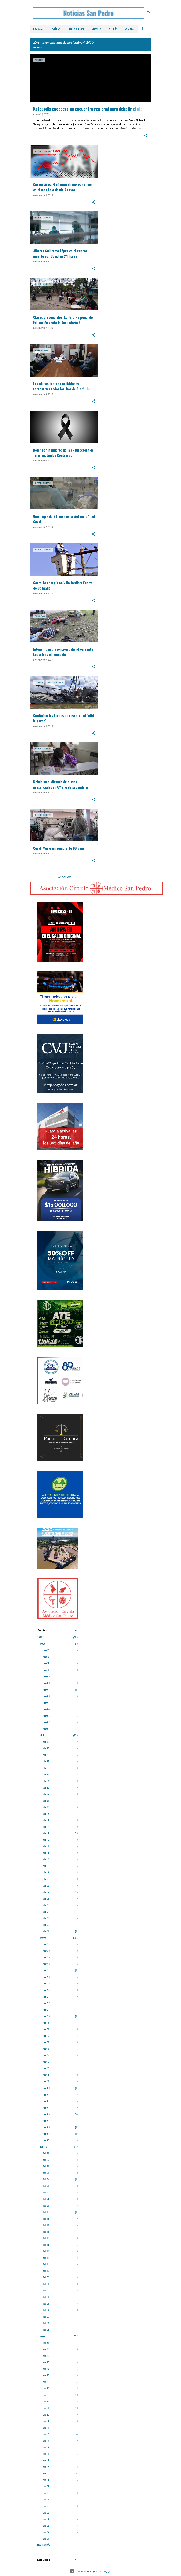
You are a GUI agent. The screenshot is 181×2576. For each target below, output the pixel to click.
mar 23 (46, 1996)
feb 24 (46, 2179)
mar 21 (46, 2009)
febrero (43, 2146)
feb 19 (46, 2212)
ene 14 (46, 2453)
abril (42, 1735)
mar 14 (46, 2055)
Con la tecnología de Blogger (91, 2571)
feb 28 (46, 2153)
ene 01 (46, 2538)
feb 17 (46, 2225)
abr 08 (46, 1885)
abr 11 (45, 1866)
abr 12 (46, 1859)
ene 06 (46, 2506)
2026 (39, 1637)
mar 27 (46, 1970)
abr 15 (46, 1839)
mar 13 (46, 2062)
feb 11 (46, 2264)
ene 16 (46, 2440)
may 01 (46, 1728)
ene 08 (46, 2493)
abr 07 (46, 1892)
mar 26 (46, 1977)
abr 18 (46, 1820)
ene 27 (46, 2369)
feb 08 (46, 2284)
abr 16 (46, 1833)
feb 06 (46, 2297)
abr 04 (46, 1911)
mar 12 (46, 2068)
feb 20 (46, 2205)
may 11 (46, 1663)
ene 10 (46, 2480)
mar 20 (46, 2016)
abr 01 (46, 1931)
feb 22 (46, 2192)
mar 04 (46, 2120)
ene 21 (46, 2408)
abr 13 (46, 1853)
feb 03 (46, 2316)
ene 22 (46, 2401)
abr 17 (46, 1826)
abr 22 (46, 1794)
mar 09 (46, 2088)
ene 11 (45, 2473)
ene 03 (46, 2525)
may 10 (46, 1670)
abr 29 (46, 1748)
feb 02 (46, 2323)
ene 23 (46, 2395)
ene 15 (46, 2447)
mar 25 (46, 1983)
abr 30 (46, 1742)
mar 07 (46, 2101)
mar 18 (46, 2029)
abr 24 (46, 1781)
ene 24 (46, 2388)
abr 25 (46, 1774)
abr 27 (46, 1761)
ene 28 (46, 2362)
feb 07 (46, 2290)
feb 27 (46, 2160)
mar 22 (46, 2003)
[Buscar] (148, 11)
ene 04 (46, 2519)
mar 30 (46, 1951)
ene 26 (46, 2375)
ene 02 (46, 2532)
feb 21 (46, 2199)
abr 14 (46, 1846)
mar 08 (46, 2094)
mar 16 (46, 2042)
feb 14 (46, 2244)
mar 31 (46, 1944)
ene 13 (46, 2460)
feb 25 (46, 2173)
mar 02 (46, 2133)
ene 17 (46, 2434)
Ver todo (37, 47)
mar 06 (46, 2107)
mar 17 (46, 2035)
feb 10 (46, 2271)
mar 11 (46, 2075)
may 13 (46, 1650)
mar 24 (46, 1990)
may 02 (46, 1722)
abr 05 (46, 1905)
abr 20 (46, 1807)
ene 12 (46, 2466)
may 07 (46, 1689)
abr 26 (46, 1768)
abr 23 (46, 1787)
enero (42, 2336)
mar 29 (46, 1957)
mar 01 (46, 2140)
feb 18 (46, 2218)
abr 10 (46, 1872)
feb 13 (46, 2251)
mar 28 (46, 1964)
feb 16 (46, 2231)
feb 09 (46, 2277)
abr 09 (46, 1879)
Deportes (96, 28)
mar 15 (46, 2048)
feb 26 (46, 2166)
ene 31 (46, 2342)
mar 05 (46, 2114)
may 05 (46, 1702)
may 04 (46, 1709)
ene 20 (46, 2414)
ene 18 (46, 2427)
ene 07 (46, 2499)
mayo (42, 1644)
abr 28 (46, 1755)
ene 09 (46, 2486)
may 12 (46, 1657)
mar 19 (46, 2022)
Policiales (38, 28)
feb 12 (46, 2257)
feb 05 (46, 2303)
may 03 (46, 1715)
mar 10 (46, 2081)
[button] (146, 135)
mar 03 (46, 2127)
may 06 (46, 1696)
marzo (43, 1937)
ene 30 (46, 2349)
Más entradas (64, 877)
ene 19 (46, 2421)
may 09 (46, 1676)
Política (55, 28)
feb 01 (46, 2329)
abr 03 (46, 1918)
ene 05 (46, 2512)
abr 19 (46, 1813)
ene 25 (46, 2382)
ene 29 (46, 2355)
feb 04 (46, 2310)
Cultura (129, 28)
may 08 (46, 1683)
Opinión (113, 28)
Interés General (76, 28)
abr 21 (46, 1800)
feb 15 (46, 2238)
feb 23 (46, 2186)
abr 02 (46, 1924)
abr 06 (46, 1898)
